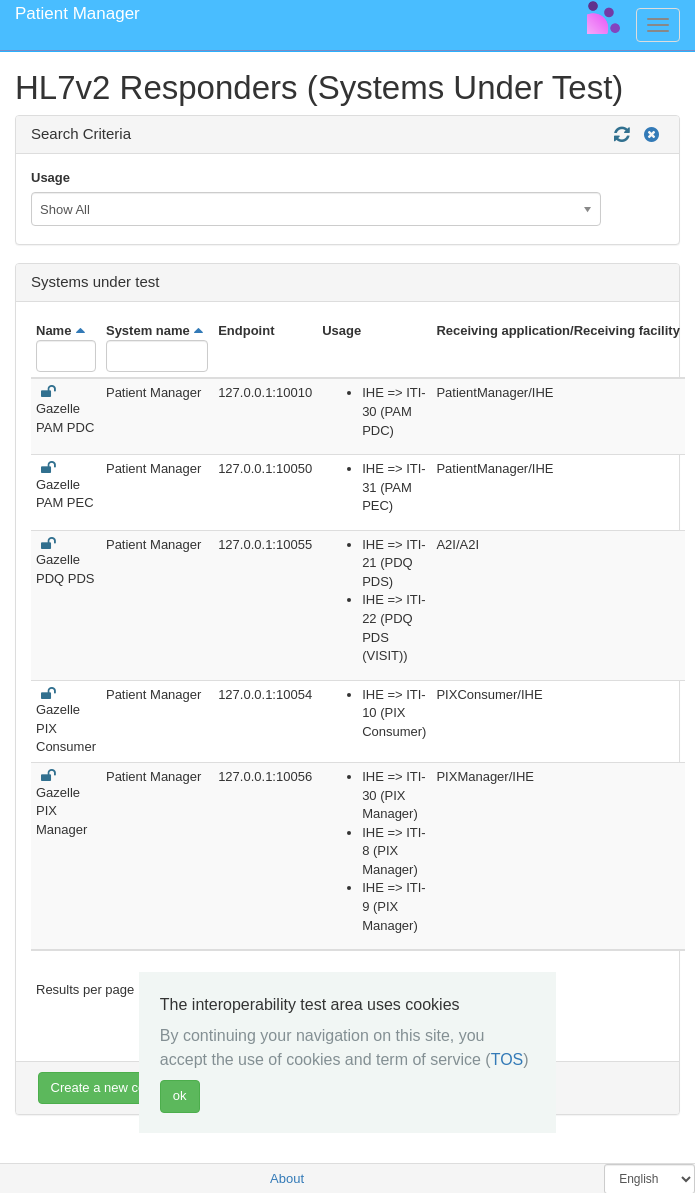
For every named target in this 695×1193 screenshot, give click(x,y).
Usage (50, 177)
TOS (507, 1059)
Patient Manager (77, 13)
